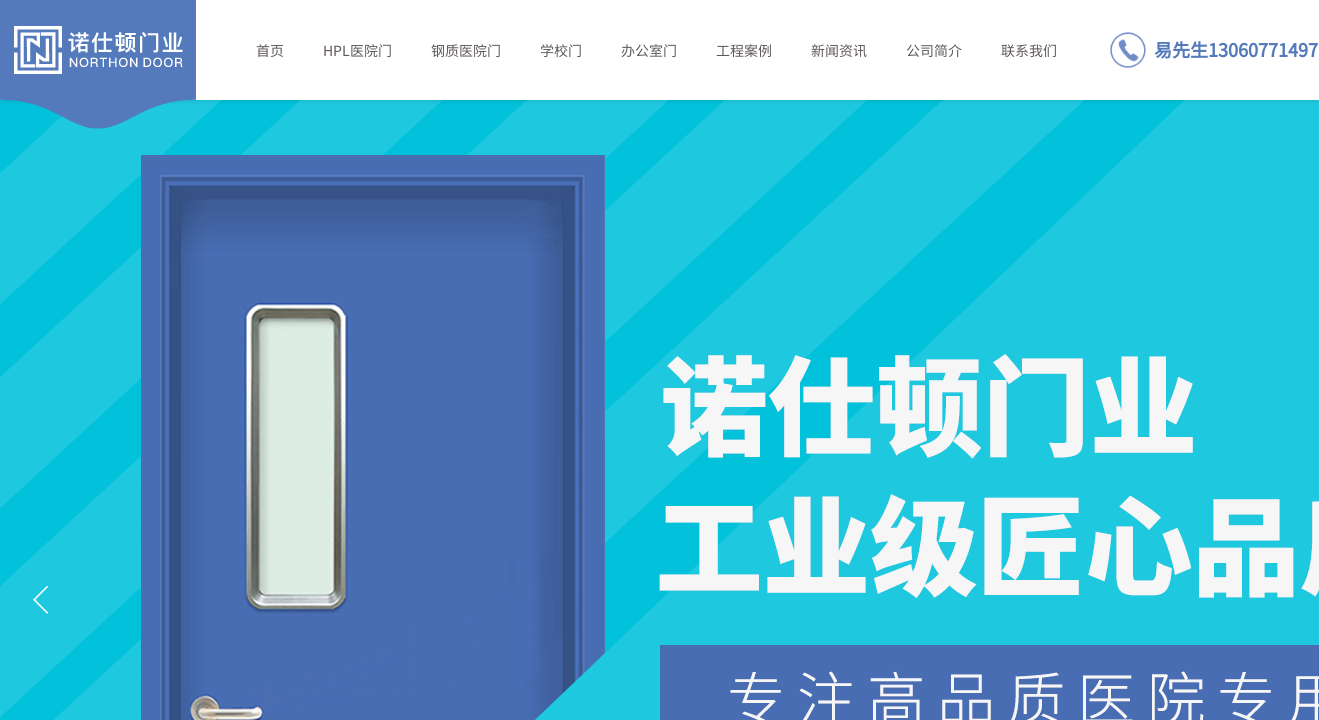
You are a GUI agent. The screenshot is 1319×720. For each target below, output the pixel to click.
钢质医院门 (466, 50)
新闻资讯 (839, 50)
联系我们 (1029, 50)
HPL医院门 (357, 50)
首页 (270, 50)
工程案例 (744, 50)
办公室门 (649, 50)
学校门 (561, 50)
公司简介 (934, 50)
